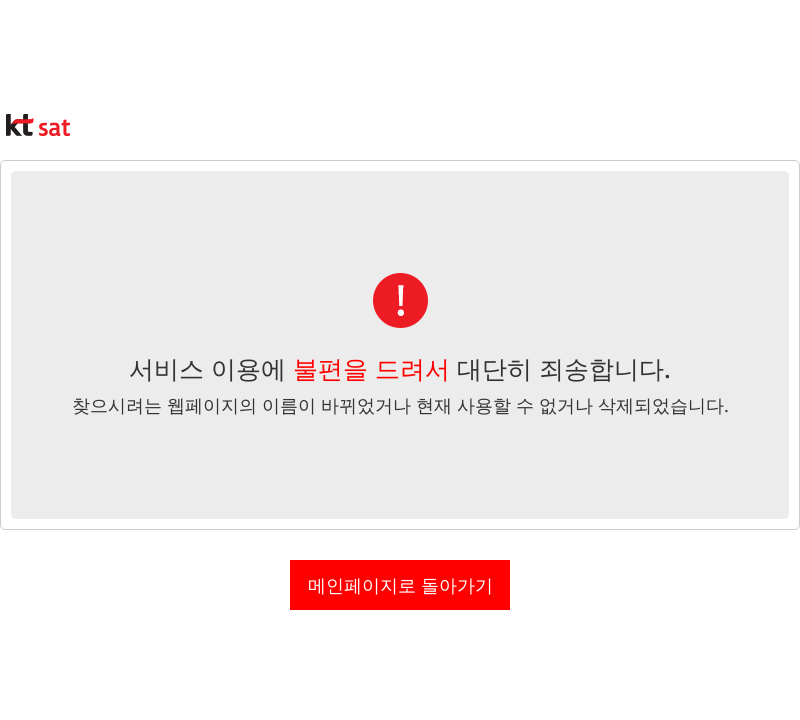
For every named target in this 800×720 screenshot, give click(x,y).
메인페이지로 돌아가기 (400, 585)
